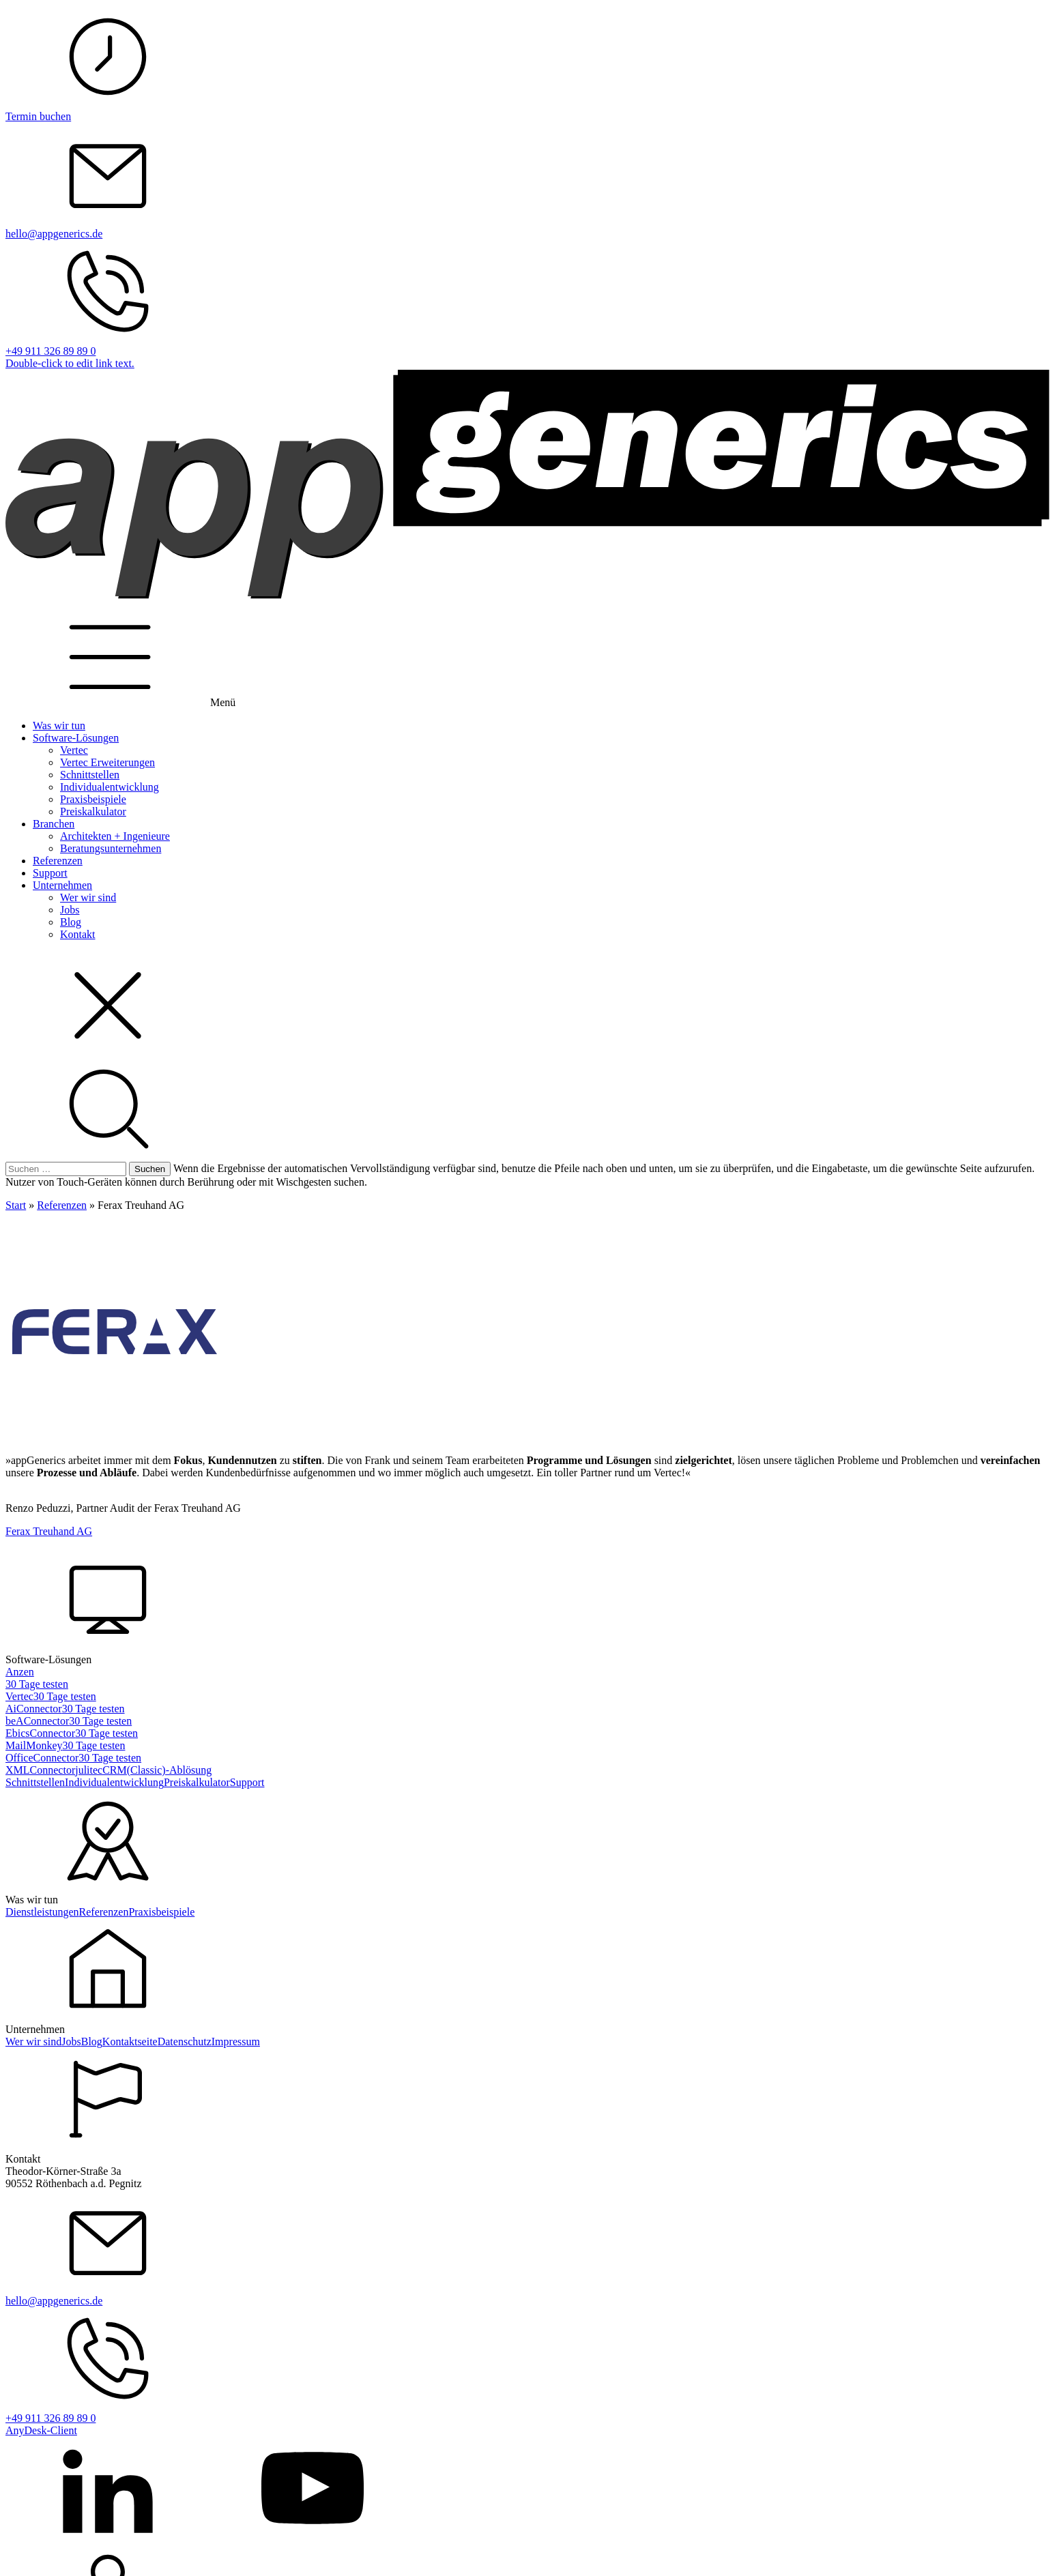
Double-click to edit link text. (69, 363)
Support (50, 873)
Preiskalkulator (93, 811)
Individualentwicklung (109, 787)
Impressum (236, 2041)
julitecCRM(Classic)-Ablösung (143, 1770)
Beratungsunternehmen (110, 848)
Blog (70, 922)
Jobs (69, 910)
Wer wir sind (88, 897)
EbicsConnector (40, 1733)
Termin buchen (38, 116)
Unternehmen (62, 885)
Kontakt (78, 934)
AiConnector (33, 1708)
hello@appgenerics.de (53, 233)
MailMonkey (34, 1745)
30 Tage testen (36, 1684)
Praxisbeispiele (93, 799)
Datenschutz (185, 2041)
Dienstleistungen (42, 1912)
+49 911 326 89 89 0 (50, 351)
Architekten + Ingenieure (115, 836)
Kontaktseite (130, 2041)
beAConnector (37, 1721)
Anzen (19, 1672)
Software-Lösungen (76, 738)
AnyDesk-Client (41, 2430)
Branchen (53, 824)
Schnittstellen (89, 774)
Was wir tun (59, 725)
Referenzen (58, 860)
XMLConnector (40, 1770)
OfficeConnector (41, 1757)
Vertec (74, 750)
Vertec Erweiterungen (107, 762)
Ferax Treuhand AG (48, 1531)
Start (15, 1205)
